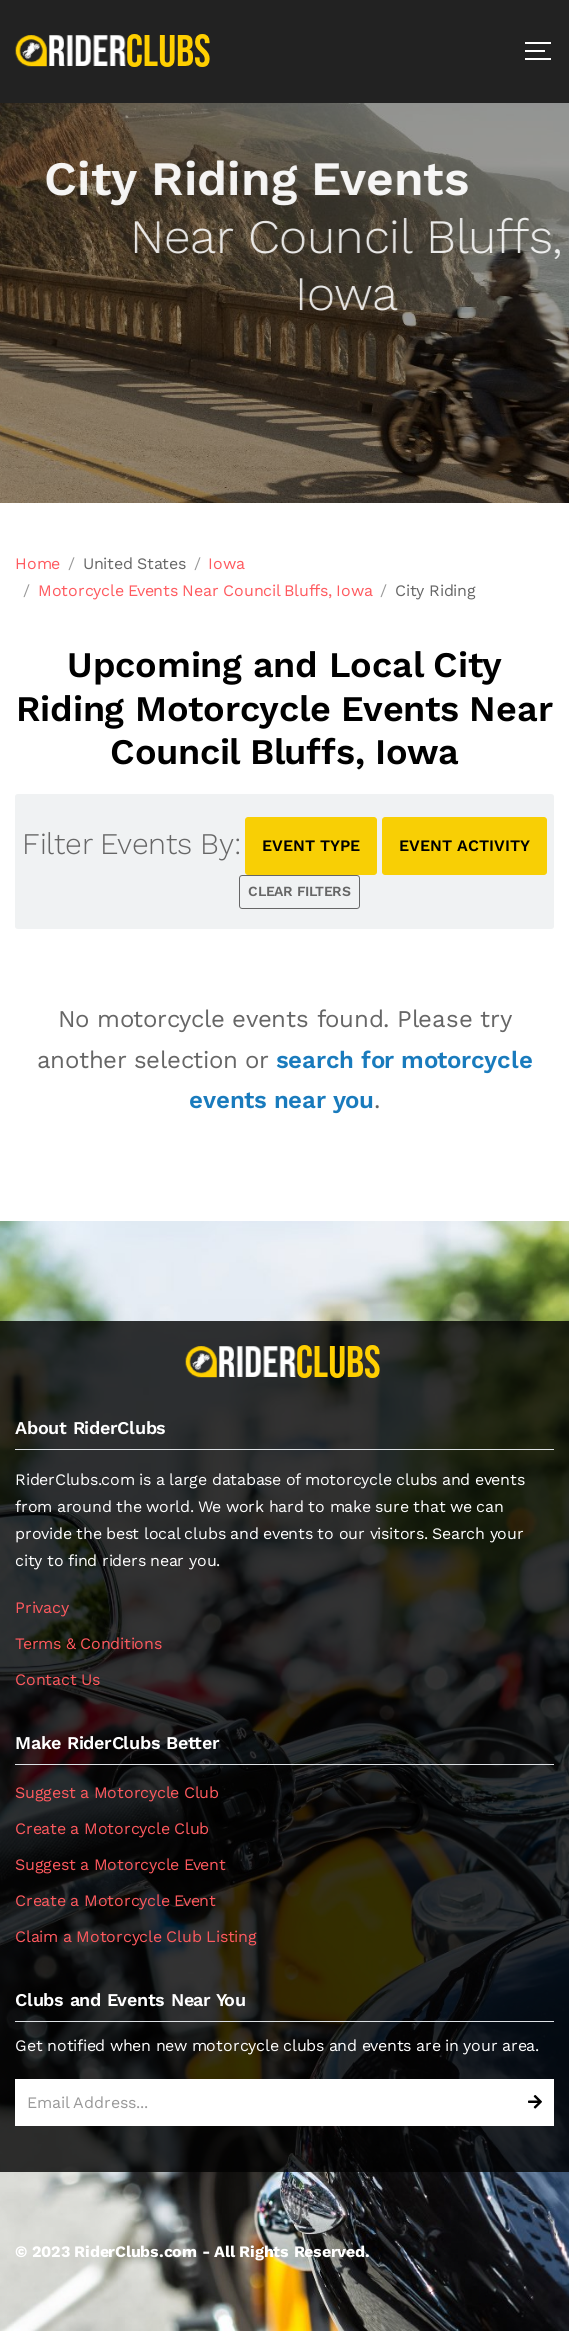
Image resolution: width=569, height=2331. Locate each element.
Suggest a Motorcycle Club (117, 1792)
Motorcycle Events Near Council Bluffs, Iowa (205, 590)
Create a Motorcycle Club (112, 1828)
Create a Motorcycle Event (115, 1900)
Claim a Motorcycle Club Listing (136, 1936)
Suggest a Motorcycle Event (120, 1864)
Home (37, 563)
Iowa (226, 563)
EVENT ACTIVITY (464, 845)
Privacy (41, 1607)
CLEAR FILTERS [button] (299, 891)
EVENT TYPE (311, 845)
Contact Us (57, 1679)
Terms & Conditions (88, 1643)
